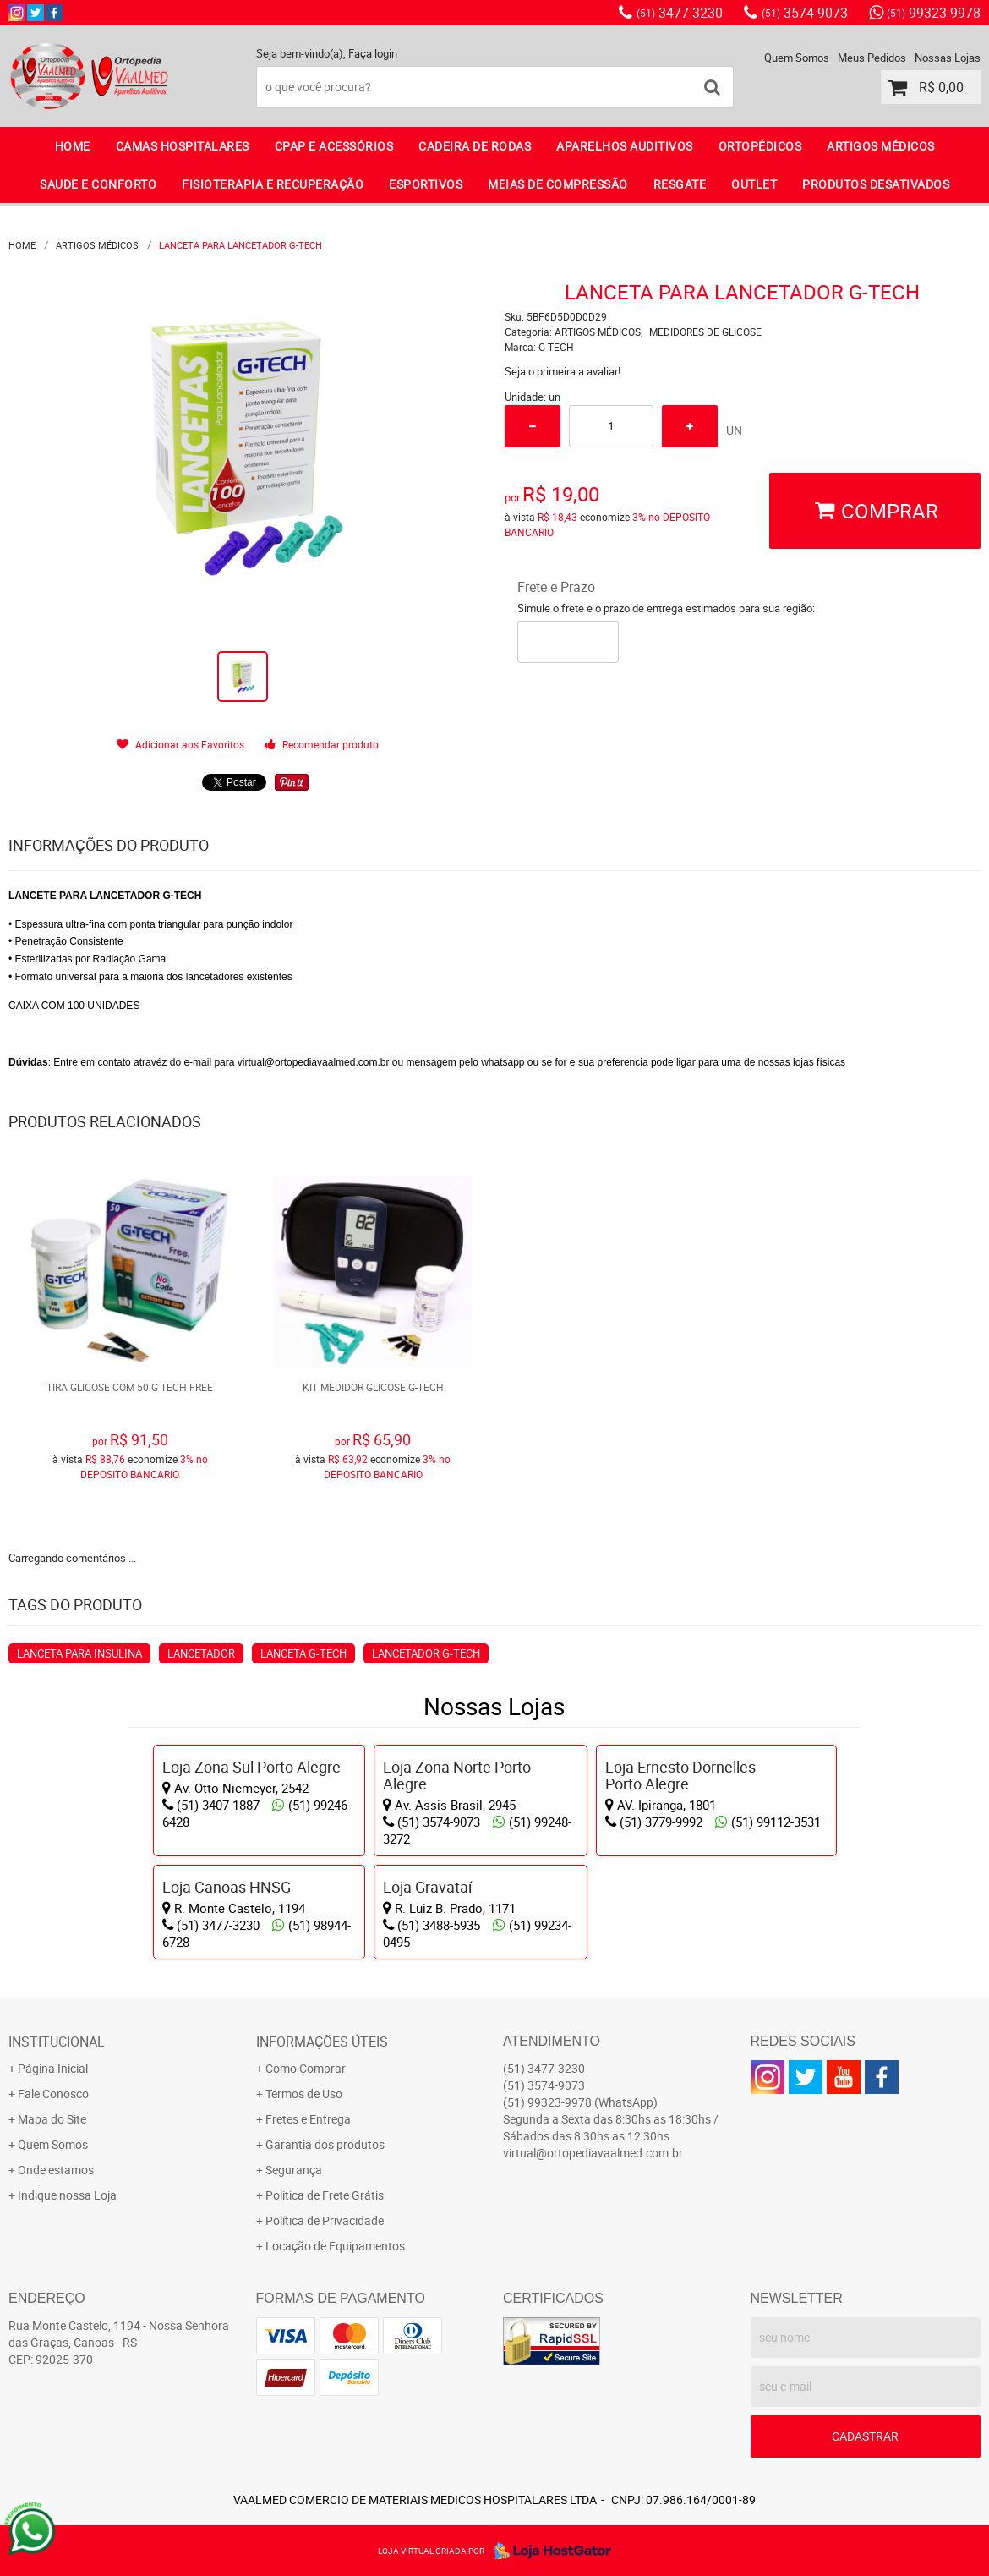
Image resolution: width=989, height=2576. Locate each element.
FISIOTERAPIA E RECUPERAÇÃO (272, 184)
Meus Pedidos (872, 57)
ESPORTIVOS (425, 184)
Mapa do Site (52, 2119)
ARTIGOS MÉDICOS (881, 146)
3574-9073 (805, 12)
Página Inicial (53, 2068)
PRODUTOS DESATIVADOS (875, 184)
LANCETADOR (201, 1653)
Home (72, 146)
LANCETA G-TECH (303, 1653)
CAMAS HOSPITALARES (182, 146)
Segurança (293, 2170)
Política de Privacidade (324, 2220)
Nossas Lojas (948, 57)
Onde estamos (56, 2170)
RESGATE (680, 184)
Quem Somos (796, 57)
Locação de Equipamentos (335, 2246)
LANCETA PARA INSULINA (79, 1653)
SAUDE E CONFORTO (98, 184)
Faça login (372, 53)
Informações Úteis (322, 2041)
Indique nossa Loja (67, 2195)
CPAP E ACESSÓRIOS (334, 146)
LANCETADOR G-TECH (426, 1653)
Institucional (56, 2041)
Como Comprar (305, 2068)
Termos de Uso (303, 2093)
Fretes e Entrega (308, 2119)
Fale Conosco (53, 2093)
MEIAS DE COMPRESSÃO (558, 184)
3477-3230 (680, 12)
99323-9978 (934, 12)
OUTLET (754, 184)
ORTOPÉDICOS (760, 146)
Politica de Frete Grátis (324, 2195)
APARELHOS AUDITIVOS (624, 146)
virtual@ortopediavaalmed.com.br (593, 2153)
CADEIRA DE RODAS (474, 146)
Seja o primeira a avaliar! (562, 371)
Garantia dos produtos (325, 2144)
